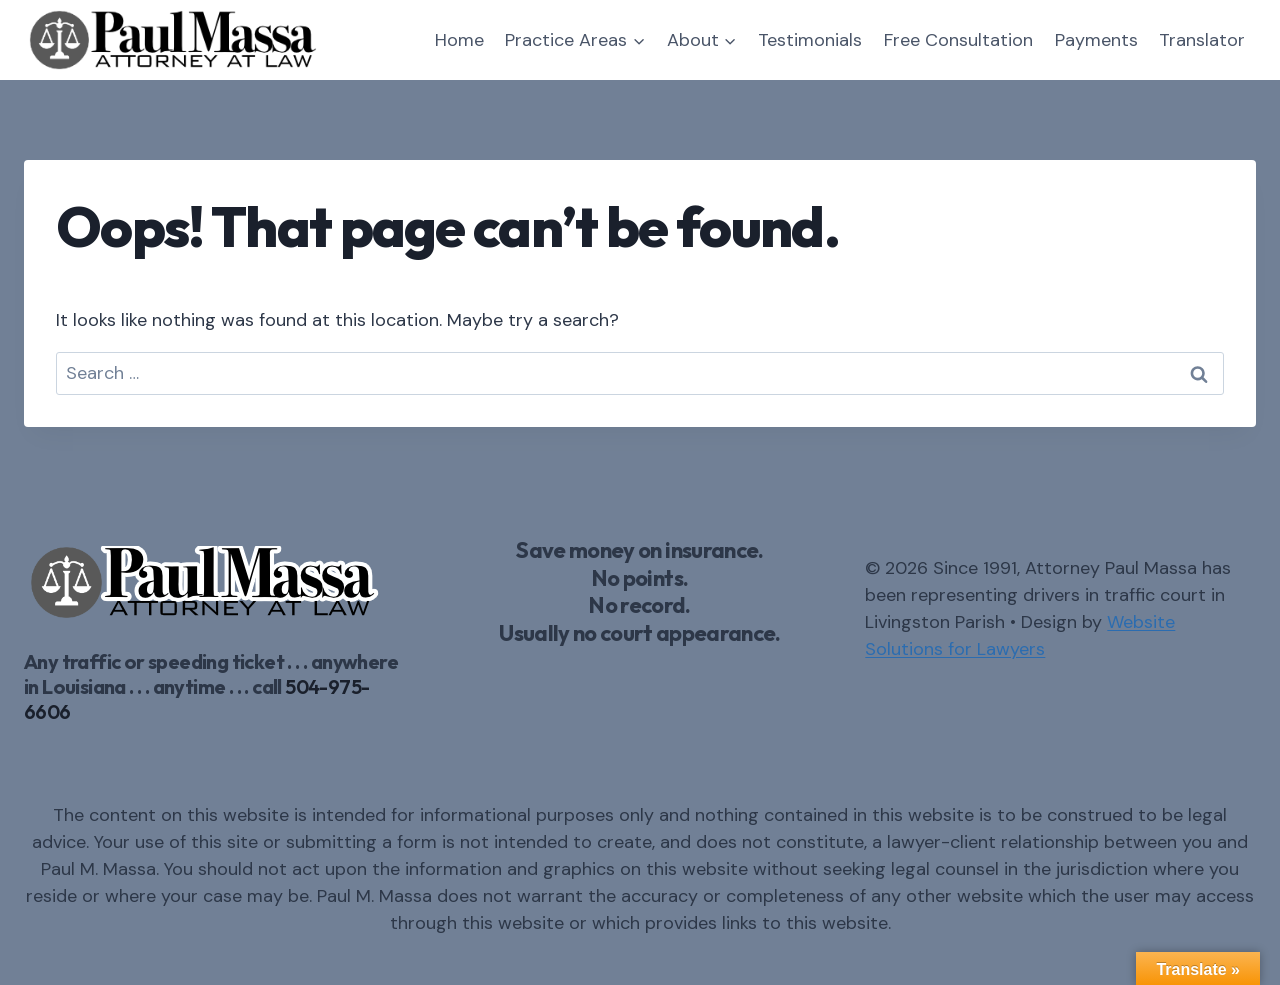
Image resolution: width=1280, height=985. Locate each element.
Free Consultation (958, 40)
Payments (1096, 40)
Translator (1202, 40)
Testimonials (810, 40)
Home (459, 40)
